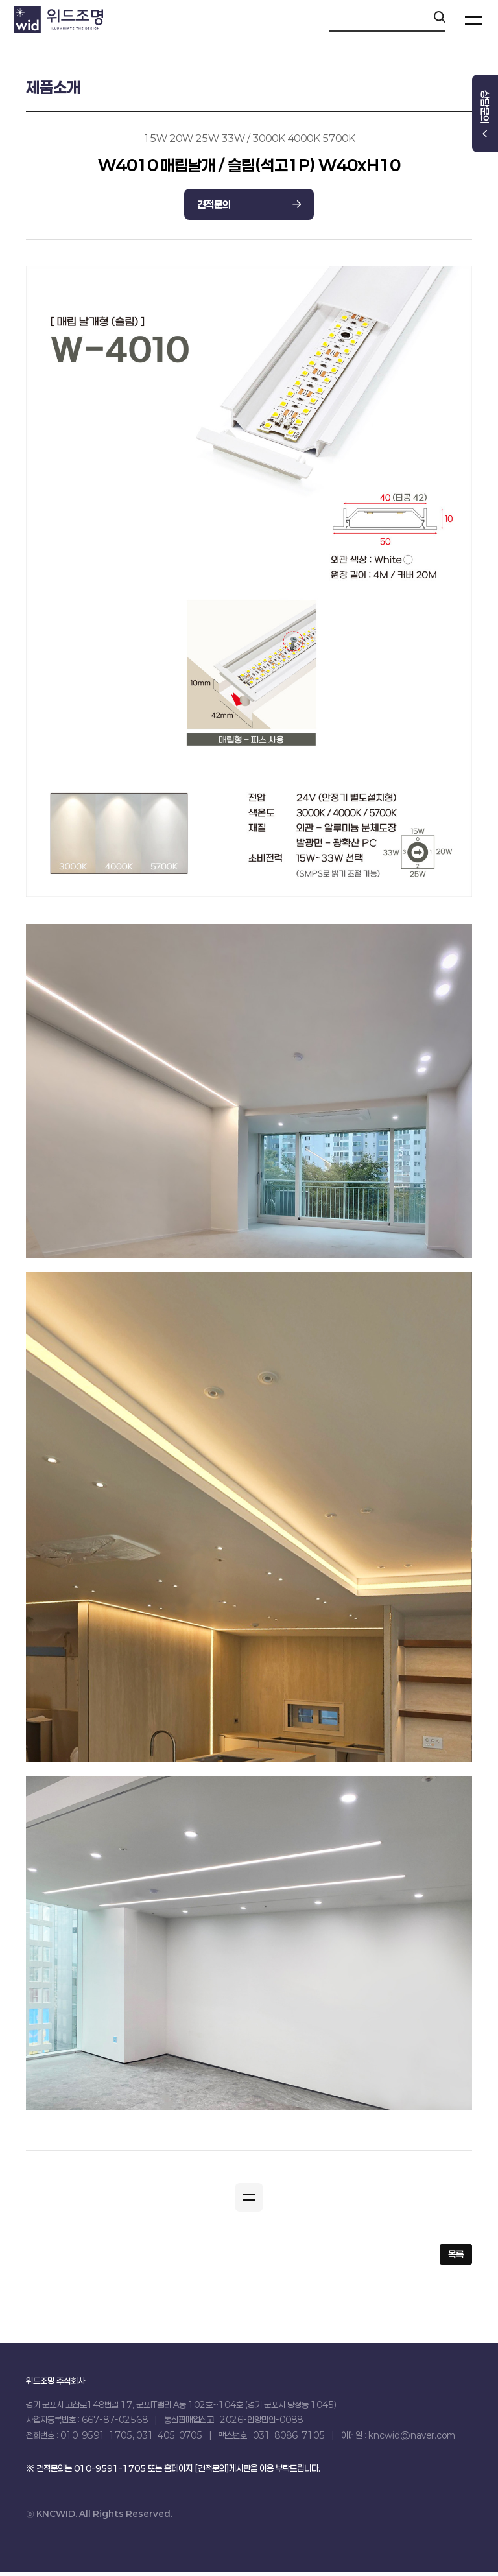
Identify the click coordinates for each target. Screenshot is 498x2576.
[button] (249, 2199)
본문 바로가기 (0, 0)
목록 (456, 2257)
